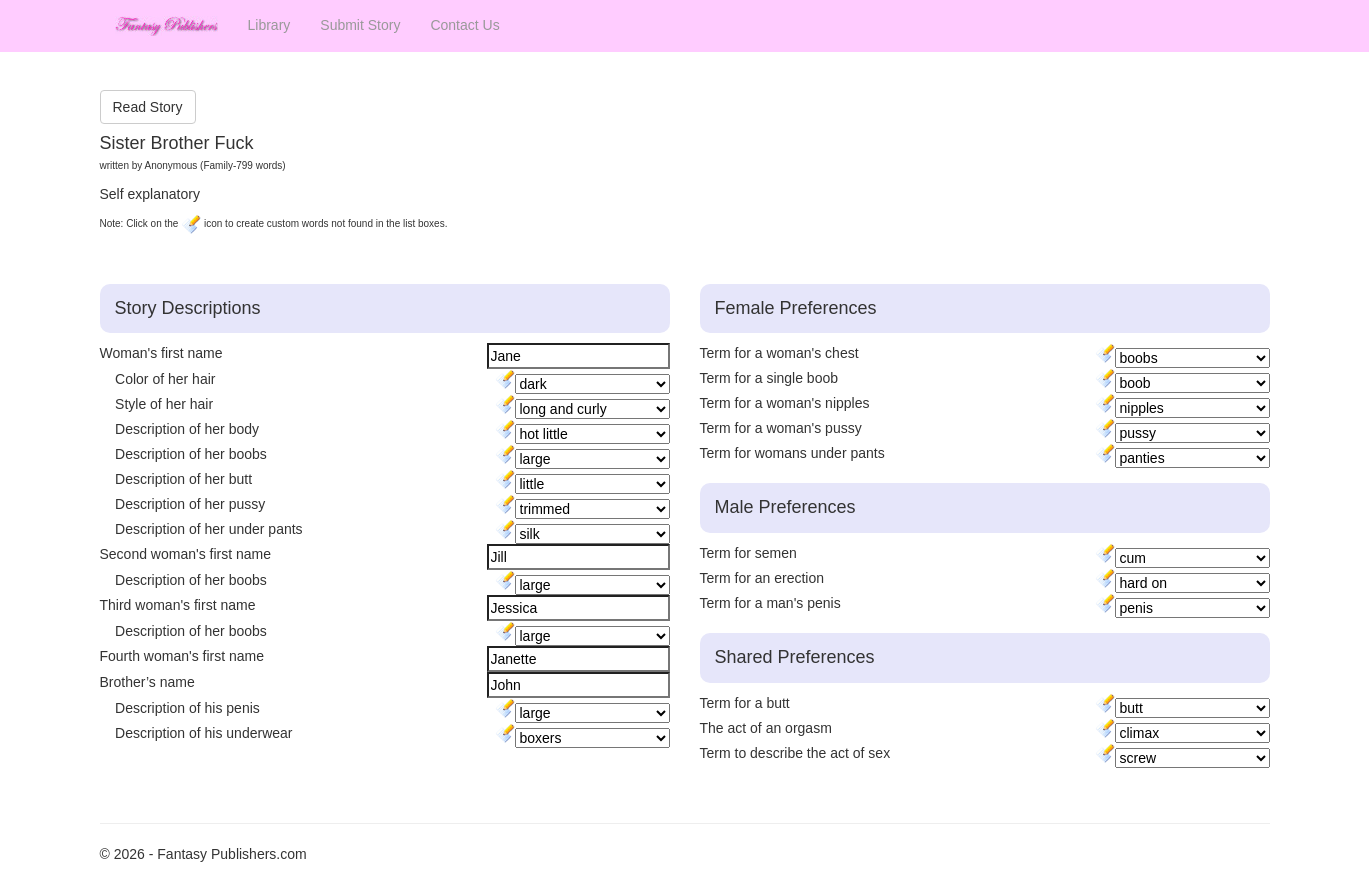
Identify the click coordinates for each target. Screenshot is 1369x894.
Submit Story (360, 25)
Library (269, 25)
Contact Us (464, 25)
